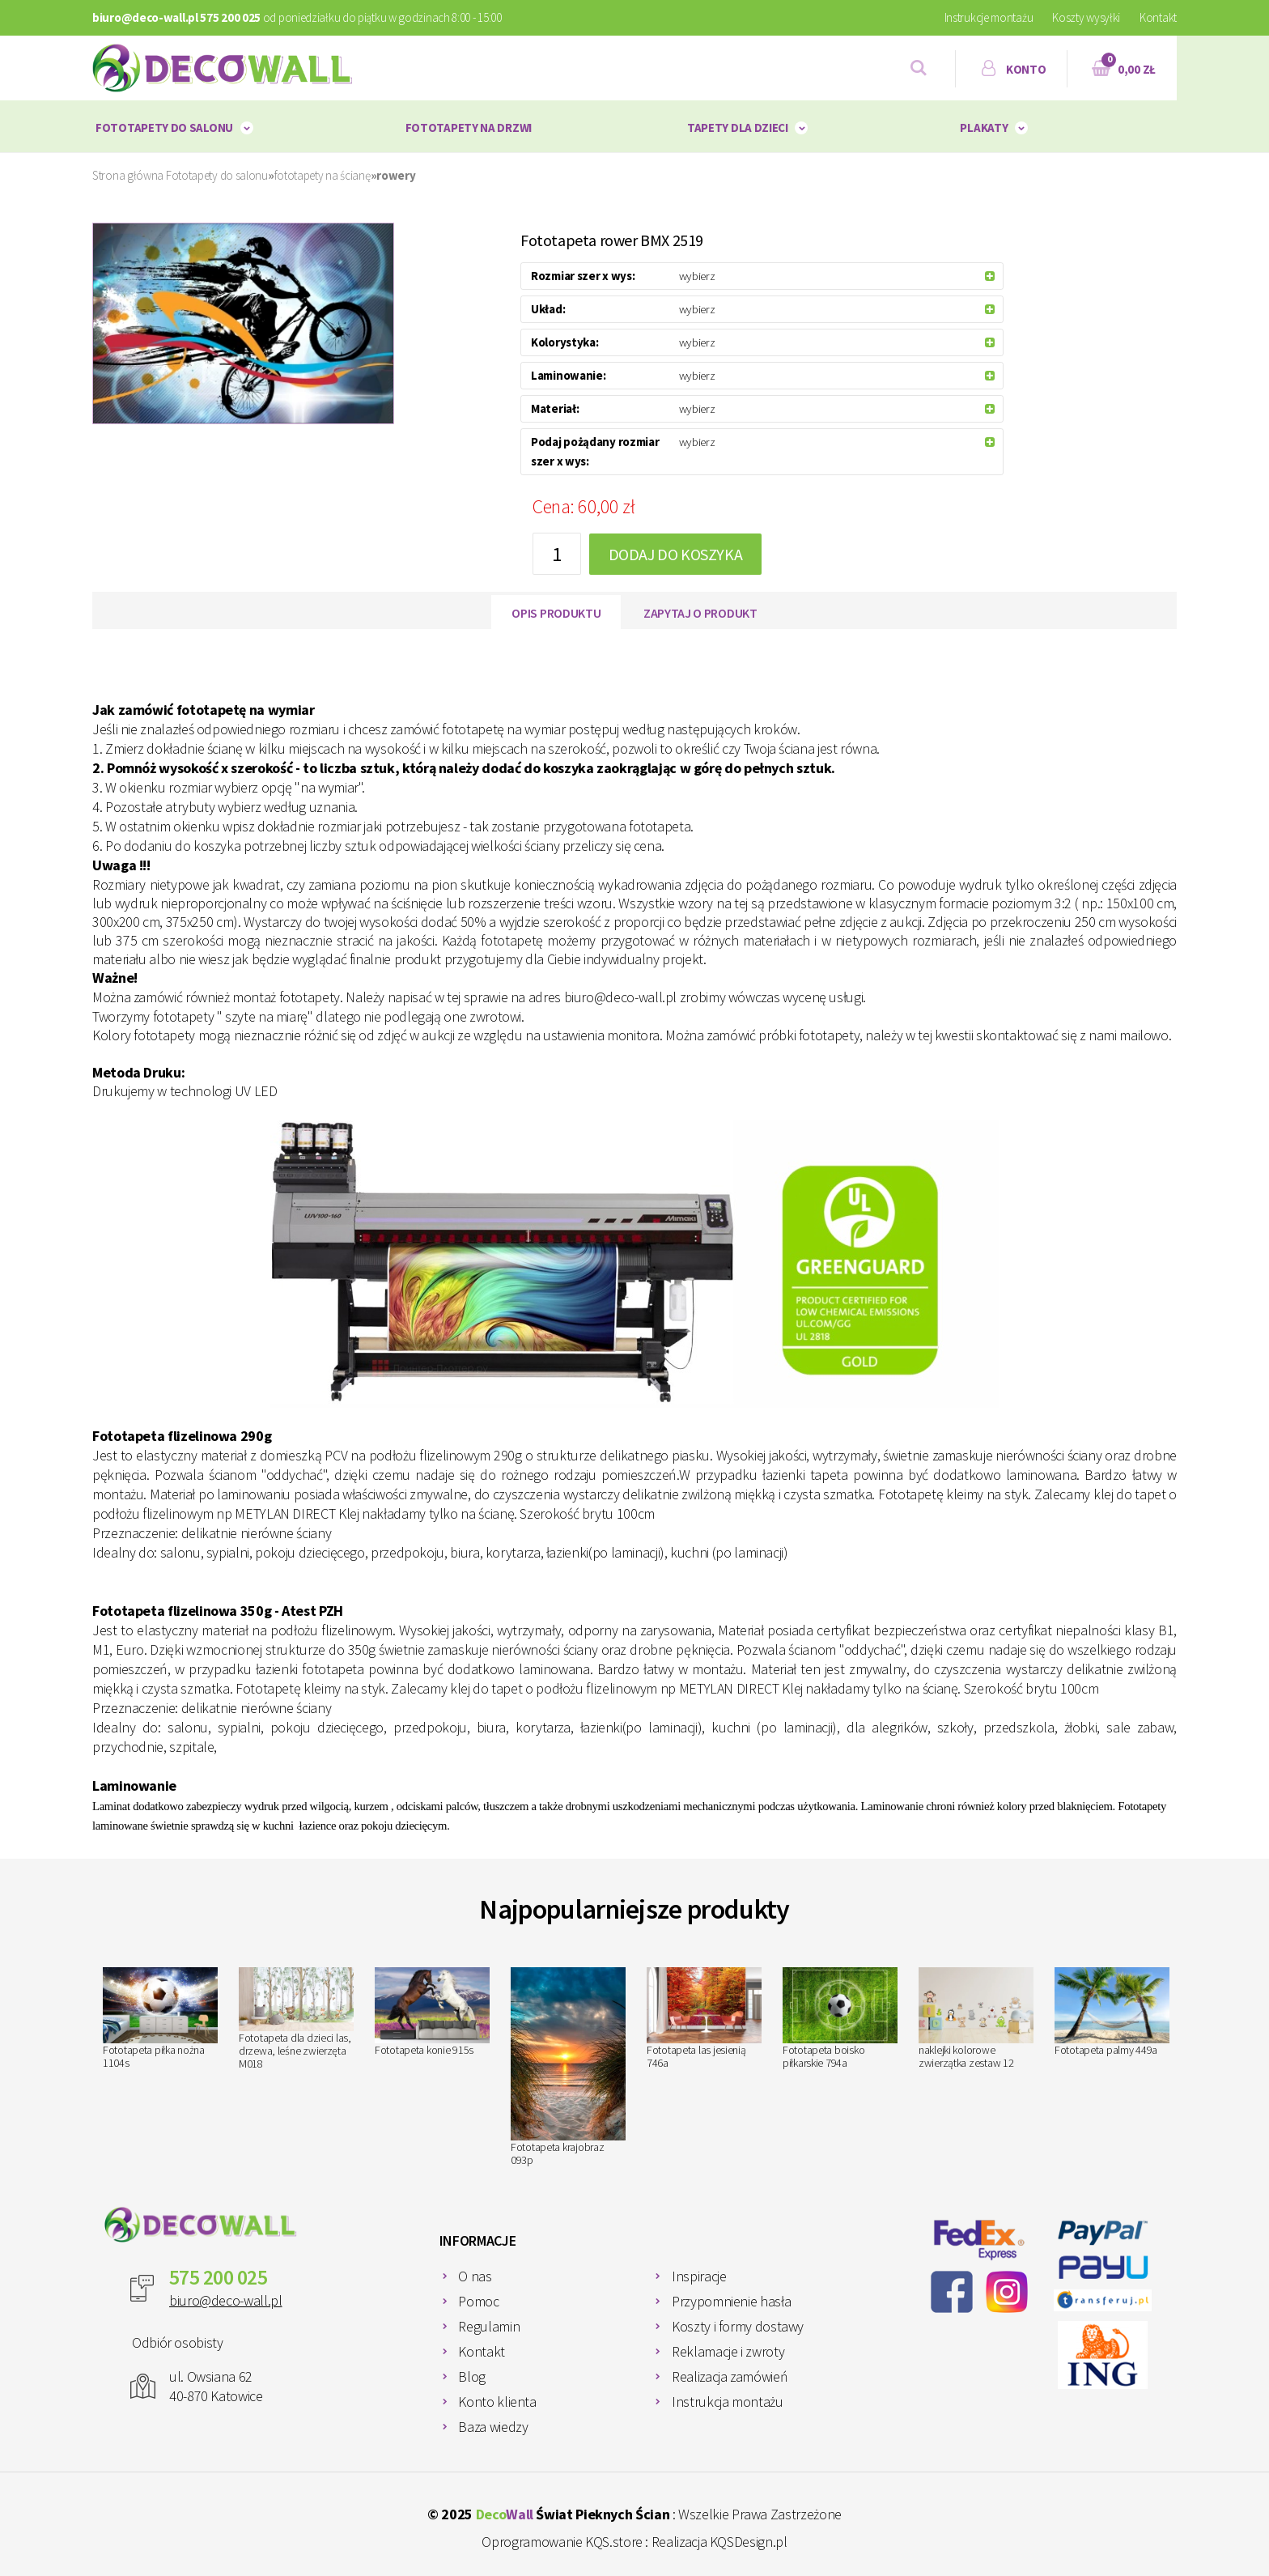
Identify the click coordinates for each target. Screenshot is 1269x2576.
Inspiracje (699, 2276)
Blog (472, 2376)
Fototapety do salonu (164, 127)
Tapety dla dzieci (737, 127)
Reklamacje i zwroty (728, 2351)
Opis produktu (556, 613)
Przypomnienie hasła (731, 2301)
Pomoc (478, 2301)
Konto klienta (497, 2401)
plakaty (984, 127)
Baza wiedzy (493, 2426)
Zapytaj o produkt (700, 613)
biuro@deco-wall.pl (225, 2300)
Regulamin (489, 2326)
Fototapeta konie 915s (432, 2012)
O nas (474, 2276)
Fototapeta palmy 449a (1112, 2012)
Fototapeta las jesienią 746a (704, 2019)
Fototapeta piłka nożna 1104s (160, 2019)
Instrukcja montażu (727, 2401)
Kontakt (1158, 17)
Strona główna (127, 175)
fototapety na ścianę (322, 175)
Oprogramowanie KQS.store (562, 2541)
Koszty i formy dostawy (738, 2326)
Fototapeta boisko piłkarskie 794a (840, 2018)
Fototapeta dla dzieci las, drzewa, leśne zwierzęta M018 (296, 2019)
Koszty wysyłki (1086, 17)
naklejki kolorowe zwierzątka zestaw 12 (976, 2019)
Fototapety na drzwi (468, 127)
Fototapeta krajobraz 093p (568, 2067)
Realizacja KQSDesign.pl (719, 2541)
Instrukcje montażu (988, 17)
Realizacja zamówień (729, 2376)
